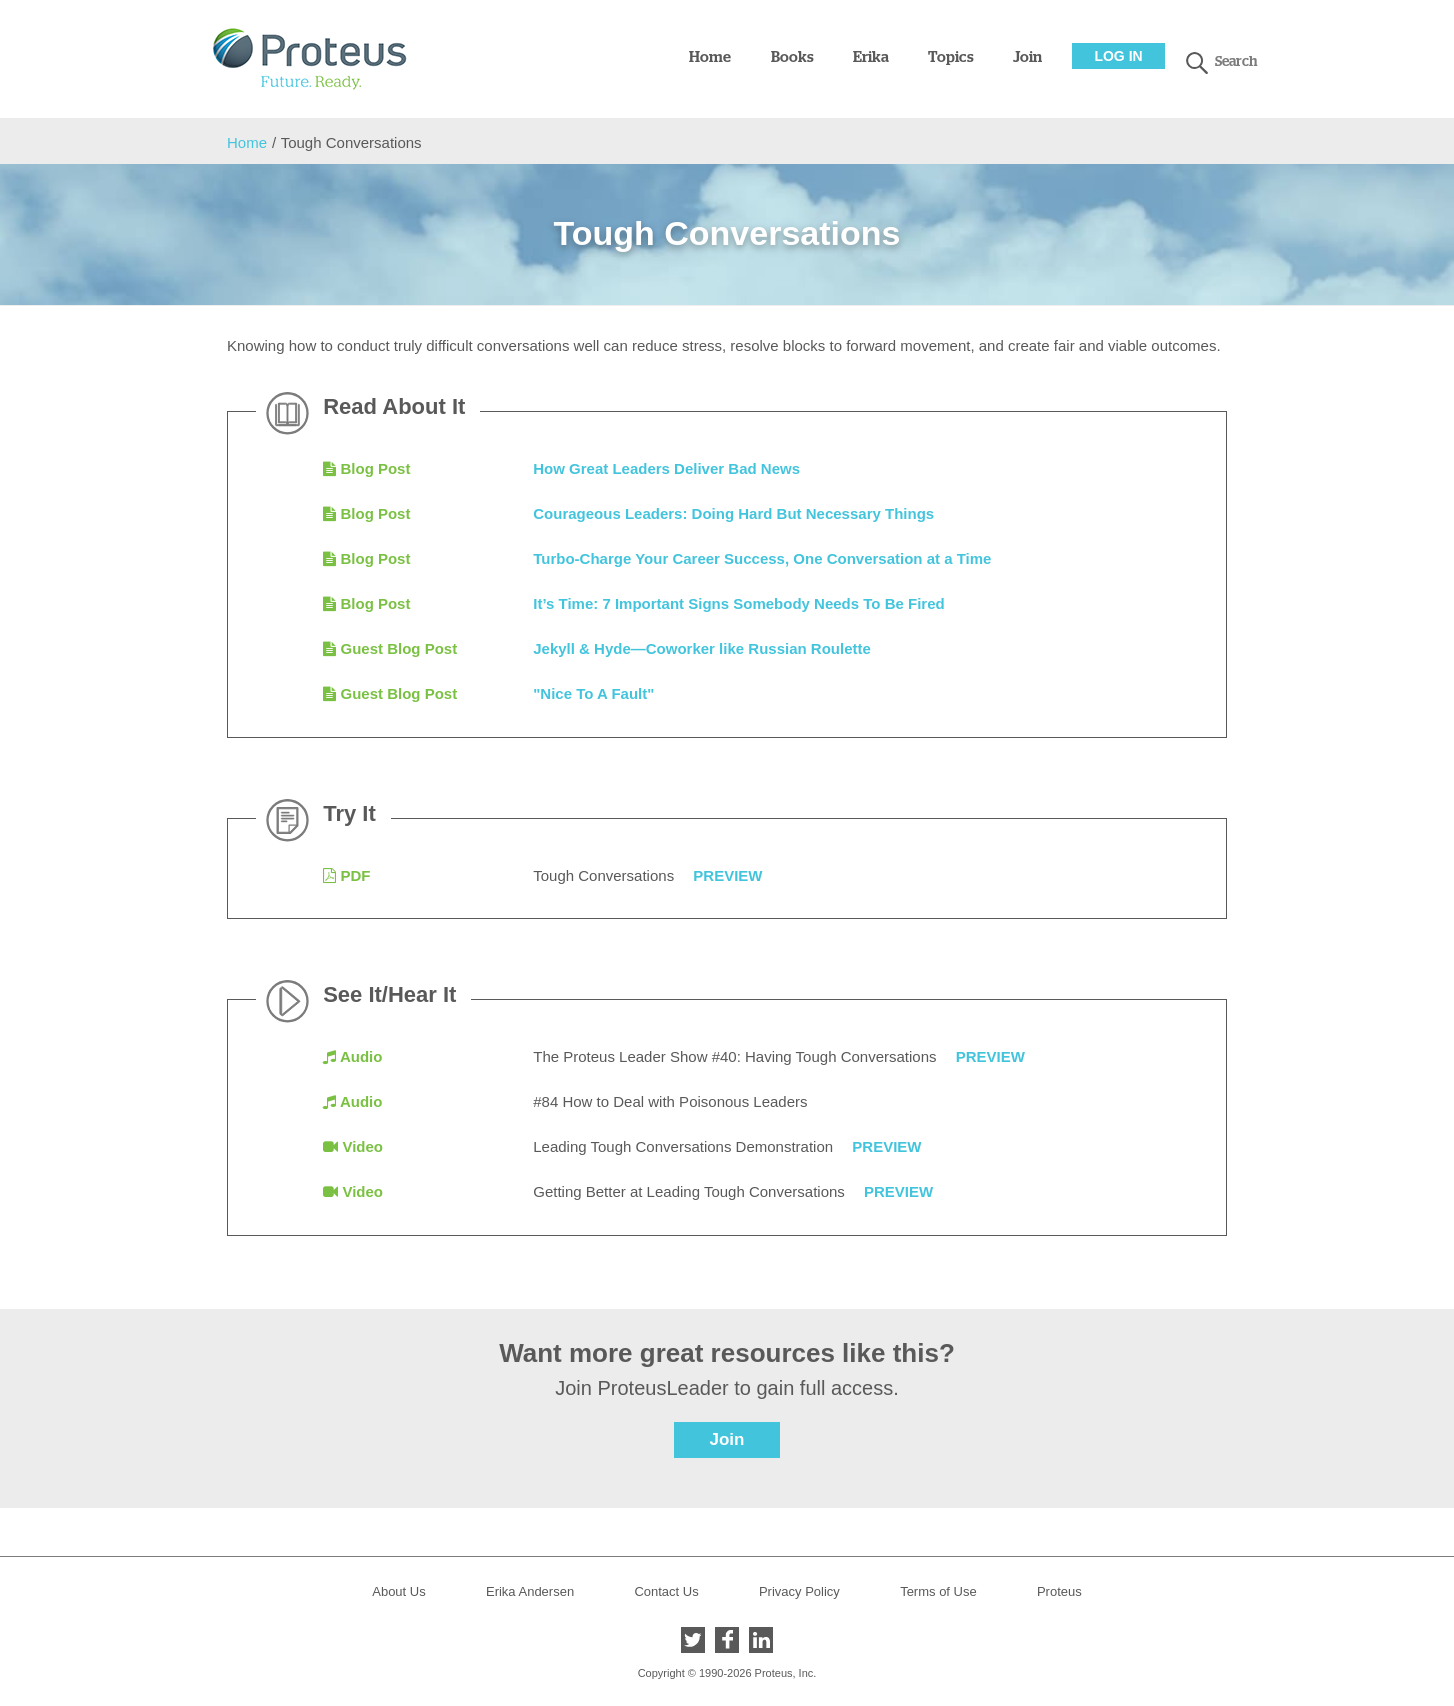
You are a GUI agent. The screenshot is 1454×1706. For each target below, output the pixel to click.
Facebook (727, 1640)
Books (792, 57)
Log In (1118, 56)
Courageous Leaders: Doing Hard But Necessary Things (733, 513)
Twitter (693, 1640)
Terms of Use (938, 1591)
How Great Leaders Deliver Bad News (666, 468)
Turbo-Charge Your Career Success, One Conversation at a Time (762, 558)
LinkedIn (761, 1640)
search (1197, 63)
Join (1027, 57)
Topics (951, 57)
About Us (398, 1591)
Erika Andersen (530, 1591)
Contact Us (666, 1591)
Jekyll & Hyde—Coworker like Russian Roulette (702, 648)
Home (710, 57)
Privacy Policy (799, 1591)
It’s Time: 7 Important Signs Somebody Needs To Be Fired (738, 603)
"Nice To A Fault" (593, 693)
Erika (871, 57)
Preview (727, 875)
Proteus (1059, 1591)
